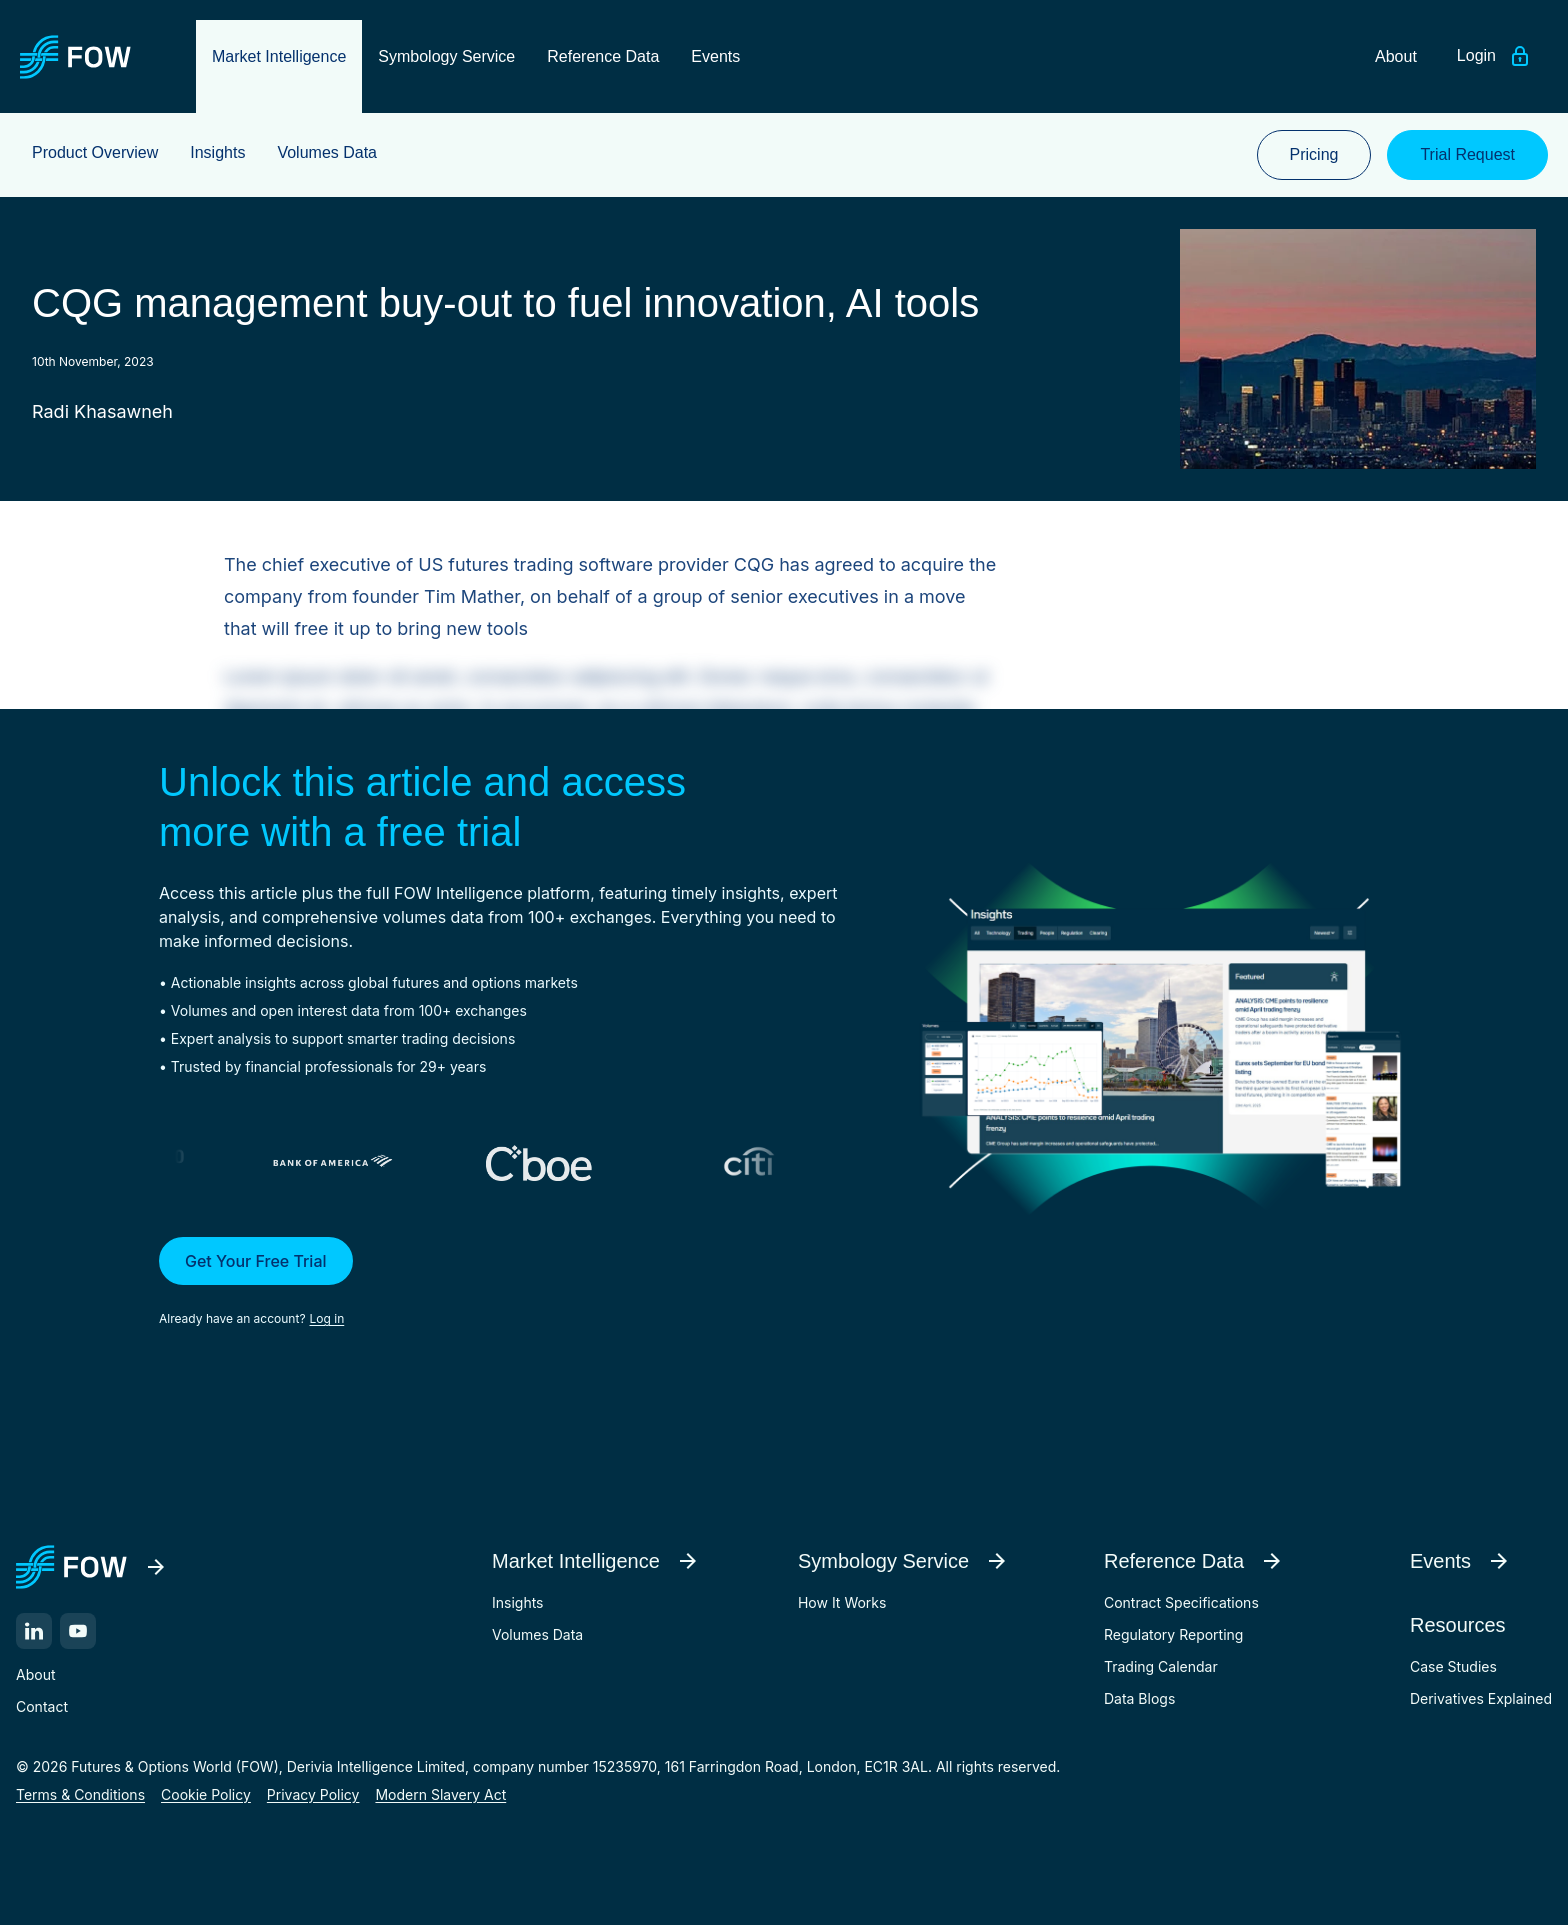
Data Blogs (1139, 1698)
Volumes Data (537, 1634)
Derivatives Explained (1481, 1698)
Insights (518, 1602)
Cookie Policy (206, 1794)
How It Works (842, 1602)
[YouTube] (78, 1631)
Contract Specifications (1181, 1602)
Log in (327, 1318)
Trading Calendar (1161, 1666)
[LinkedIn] (34, 1631)
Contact (42, 1706)
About (35, 1674)
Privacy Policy (313, 1794)
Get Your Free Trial (256, 1261)
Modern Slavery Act (440, 1794)
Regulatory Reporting (1173, 1634)
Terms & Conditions (80, 1794)
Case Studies (1453, 1666)
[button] (510, 1283)
